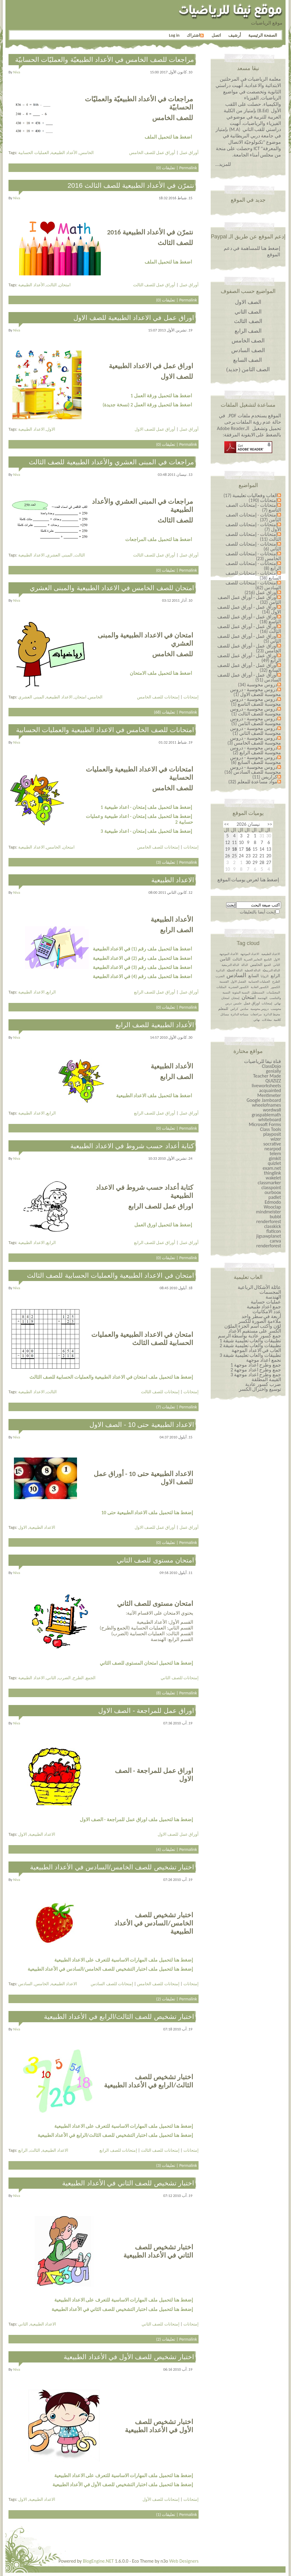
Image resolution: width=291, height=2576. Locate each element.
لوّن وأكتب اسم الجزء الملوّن (252, 1326)
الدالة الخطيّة (234, 970)
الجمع (90, 1677)
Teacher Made (267, 1076)
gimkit (275, 1158)
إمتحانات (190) (263, 500)
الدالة (244, 965)
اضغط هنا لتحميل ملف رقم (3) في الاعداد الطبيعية (142, 967)
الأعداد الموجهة (228, 954)
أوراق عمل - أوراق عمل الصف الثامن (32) (249, 599)
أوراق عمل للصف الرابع (155, 992)
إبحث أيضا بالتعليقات (258, 912)
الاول (50, 429)
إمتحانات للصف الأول (160, 2499)
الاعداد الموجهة (249, 954)
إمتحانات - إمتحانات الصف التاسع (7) (253, 507)
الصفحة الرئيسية (262, 35)
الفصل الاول (238, 982)
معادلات (267, 1020)
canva (275, 1241)
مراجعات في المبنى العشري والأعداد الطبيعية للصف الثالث (111, 462)
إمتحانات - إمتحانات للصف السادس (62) (253, 585)
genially (273, 1071)
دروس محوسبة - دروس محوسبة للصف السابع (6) (255, 760)
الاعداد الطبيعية (31, 429)
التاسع (268, 959)
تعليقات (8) (165, 1693)
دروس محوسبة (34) (257, 685)
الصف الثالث (248, 321)
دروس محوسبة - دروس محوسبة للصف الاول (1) (255, 692)
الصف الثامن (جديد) (248, 369)
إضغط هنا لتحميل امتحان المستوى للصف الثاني (146, 1663)
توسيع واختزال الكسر (260, 1389)
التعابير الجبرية (253, 959)
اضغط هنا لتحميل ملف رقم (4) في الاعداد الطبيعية (142, 976)
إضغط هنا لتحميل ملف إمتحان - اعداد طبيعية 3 (146, 831)
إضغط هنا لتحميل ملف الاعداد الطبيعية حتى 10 (147, 1512)
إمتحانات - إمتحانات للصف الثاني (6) (253, 546)
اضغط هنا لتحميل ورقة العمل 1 (161, 396)
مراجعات (256, 1014)
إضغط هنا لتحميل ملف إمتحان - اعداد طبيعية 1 (146, 807)
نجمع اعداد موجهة (263, 1360)
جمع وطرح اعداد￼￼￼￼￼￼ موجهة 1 (255, 1365)
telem (275, 1153)
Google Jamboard (263, 1100)
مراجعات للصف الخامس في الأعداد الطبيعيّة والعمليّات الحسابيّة (104, 59)
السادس (25, 1983)
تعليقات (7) (165, 1407)
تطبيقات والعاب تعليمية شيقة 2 (250, 1345)
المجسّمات (273, 992)
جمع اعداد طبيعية (264, 1307)
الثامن (225, 959)
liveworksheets (266, 1085)
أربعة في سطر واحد (261, 1316)
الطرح (78, 1677)
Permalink (188, 167)
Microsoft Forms (265, 1124)
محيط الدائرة (272, 1014)
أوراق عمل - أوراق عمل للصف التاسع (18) (249, 619)
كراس (234, 1009)
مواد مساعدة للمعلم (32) (252, 782)
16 (248, 849)
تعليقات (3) (165, 862)
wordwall (272, 1110)
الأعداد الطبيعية (64, 152)
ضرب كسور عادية (263, 1384)
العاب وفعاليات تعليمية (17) (250, 495)
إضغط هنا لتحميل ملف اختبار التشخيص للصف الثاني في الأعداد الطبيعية (122, 2309)
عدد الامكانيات (267, 1311)
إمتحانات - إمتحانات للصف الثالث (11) (253, 536)
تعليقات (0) (165, 167)
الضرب (64, 1677)
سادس (244, 1009)
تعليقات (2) (165, 1999)
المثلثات (221, 987)
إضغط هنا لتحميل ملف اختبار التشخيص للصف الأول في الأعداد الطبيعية (122, 2484)
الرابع (51, 992)
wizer (275, 1139)
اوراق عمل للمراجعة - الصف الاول (146, 1710)
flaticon (273, 1231)
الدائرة (220, 970)
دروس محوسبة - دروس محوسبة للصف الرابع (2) (255, 750)
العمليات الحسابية (33, 152)
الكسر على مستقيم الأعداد (254, 1331)
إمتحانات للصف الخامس (158, 697)
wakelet (273, 1178)
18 (234, 849)
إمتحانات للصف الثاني (180, 1677)
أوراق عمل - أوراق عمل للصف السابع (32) (249, 667)
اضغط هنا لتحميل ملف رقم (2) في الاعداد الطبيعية (142, 958)
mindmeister (268, 1212)
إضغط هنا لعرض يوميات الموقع (248, 880)
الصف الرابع (248, 331)
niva (16, 72)
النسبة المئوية (240, 992)
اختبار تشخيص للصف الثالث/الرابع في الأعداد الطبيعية (119, 2016)
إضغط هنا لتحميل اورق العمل (163, 1225)
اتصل (216, 35)
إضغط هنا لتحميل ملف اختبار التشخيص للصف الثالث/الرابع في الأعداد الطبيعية (115, 2135)
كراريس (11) (264, 777)
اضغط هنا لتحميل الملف (168, 137)
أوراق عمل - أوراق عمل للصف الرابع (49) (249, 658)
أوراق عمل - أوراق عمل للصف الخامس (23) (249, 648)
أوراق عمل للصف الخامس (152, 152)
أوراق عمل (189, 152)
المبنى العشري (59, 555)
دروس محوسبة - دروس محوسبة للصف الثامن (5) (255, 721)
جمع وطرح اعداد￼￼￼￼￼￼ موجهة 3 (255, 1374)
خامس (237, 1003)
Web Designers (184, 2561)
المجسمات (270, 1292)
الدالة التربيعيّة (271, 970)
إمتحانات (191, 697)
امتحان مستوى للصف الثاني (155, 1560)
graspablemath (266, 1115)
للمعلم (223, 1009)
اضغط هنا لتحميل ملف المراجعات (158, 539)
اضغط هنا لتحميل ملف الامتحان (161, 673)
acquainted (270, 1090)
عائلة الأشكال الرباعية (259, 1287)
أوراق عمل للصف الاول (155, 429)
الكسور (275, 987)
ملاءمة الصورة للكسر (259, 1321)
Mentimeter (269, 1095)
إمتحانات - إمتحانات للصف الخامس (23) (253, 556)
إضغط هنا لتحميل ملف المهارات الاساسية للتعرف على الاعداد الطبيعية (123, 1960)
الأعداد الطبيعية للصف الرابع (154, 1025)
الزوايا (265, 976)
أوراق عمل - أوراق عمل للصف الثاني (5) (249, 638)
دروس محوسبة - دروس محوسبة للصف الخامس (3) (254, 740)
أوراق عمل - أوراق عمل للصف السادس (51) (249, 677)
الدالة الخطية (252, 970)
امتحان (65, 285)
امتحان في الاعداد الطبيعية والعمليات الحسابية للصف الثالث (110, 1275)
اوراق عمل (252, 1003)
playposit (272, 1134)
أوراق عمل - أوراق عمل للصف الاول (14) (249, 609)
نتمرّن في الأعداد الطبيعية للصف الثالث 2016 (131, 185)
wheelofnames (266, 1105)
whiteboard (269, 1119)
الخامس (86, 152)
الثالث (51, 285)
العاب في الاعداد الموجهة (256, 1350)
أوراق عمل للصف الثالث (154, 285)
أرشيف (234, 35)
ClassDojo (271, 1066)
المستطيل (257, 992)
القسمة (224, 982)
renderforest (268, 1221)
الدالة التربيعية (230, 965)
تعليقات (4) (165, 1849)
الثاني (51, 1677)
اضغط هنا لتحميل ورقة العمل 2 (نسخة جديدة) (147, 405)
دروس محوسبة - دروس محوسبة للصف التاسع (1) (255, 701)
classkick (272, 1226)
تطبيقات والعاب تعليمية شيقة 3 (250, 1355)
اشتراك (195, 35)
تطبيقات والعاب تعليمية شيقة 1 (250, 1340)
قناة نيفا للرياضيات (262, 1061)
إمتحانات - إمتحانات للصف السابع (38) (253, 575)
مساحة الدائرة (239, 1014)
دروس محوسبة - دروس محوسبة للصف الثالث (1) (255, 711)
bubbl (275, 1216)
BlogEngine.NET (98, 2561)
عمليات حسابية (266, 1302)
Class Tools (270, 1129)
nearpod (272, 1149)
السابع (253, 975)
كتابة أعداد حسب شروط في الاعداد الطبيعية (132, 1146)
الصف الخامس (248, 341)
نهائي (256, 1020)
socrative (272, 1144)
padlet (275, 1197)
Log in (174, 35)
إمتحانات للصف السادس (112, 1983)
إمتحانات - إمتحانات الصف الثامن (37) (253, 517)
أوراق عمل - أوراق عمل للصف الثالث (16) (249, 629)
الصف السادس (248, 350)
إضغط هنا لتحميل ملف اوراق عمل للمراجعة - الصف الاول (136, 1819)
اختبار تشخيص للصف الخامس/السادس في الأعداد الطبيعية (112, 1867)
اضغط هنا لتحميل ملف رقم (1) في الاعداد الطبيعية (142, 949)
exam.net (272, 1168)
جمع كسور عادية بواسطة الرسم (249, 1336)
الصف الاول (248, 302)
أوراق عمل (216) (261, 592)
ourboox (273, 1192)
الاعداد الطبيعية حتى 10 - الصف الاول (141, 1424)
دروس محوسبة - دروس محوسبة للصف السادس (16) (252, 769)
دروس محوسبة (259, 1009)
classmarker (269, 1182)
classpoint (271, 1187)
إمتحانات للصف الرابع (118, 2150)
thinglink (272, 1173)
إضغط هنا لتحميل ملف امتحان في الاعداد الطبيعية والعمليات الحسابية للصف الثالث (111, 1377)
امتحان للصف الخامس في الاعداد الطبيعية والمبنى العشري (112, 588)
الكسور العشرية (238, 987)
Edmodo (273, 1202)
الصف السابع (247, 360)
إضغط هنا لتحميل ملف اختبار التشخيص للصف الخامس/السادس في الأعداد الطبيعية (110, 1969)
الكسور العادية (260, 987)
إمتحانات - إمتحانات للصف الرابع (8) (253, 565)
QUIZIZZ (273, 1081)
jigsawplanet (268, 1236)
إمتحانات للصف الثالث (160, 1391)
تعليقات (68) (165, 712)
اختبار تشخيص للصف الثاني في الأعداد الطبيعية (128, 2183)
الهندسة (262, 998)
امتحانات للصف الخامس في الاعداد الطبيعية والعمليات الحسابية (105, 730)
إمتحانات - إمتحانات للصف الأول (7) (253, 527)
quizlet (274, 1163)
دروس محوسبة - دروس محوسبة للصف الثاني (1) (255, 730)
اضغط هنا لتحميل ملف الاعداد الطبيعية (154, 1095)
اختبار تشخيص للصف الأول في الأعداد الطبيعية (129, 2357)
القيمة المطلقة (266, 1379)
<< (269, 824)
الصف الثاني (248, 312)
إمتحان (235, 998)
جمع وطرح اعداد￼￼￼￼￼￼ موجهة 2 (255, 1370)
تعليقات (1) (165, 2514)
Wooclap (272, 1207)
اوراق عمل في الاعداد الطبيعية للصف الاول (133, 317)
